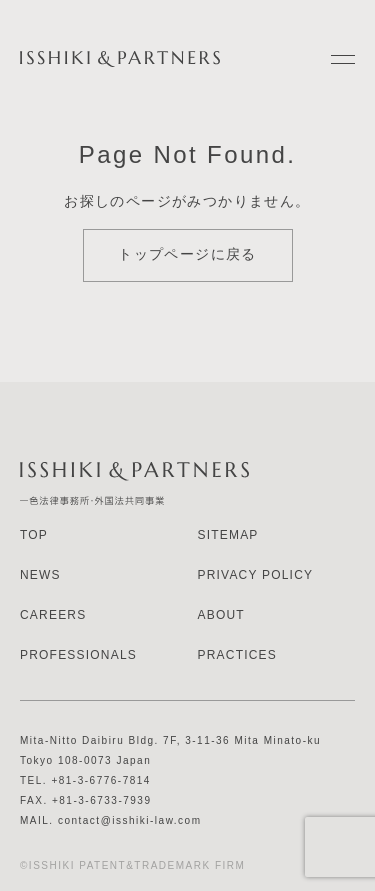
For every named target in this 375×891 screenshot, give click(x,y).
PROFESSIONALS (78, 655)
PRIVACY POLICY (256, 575)
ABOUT (221, 615)
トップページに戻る (187, 254)
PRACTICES (237, 655)
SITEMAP (228, 535)
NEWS (40, 575)
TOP (34, 535)
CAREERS (53, 615)
